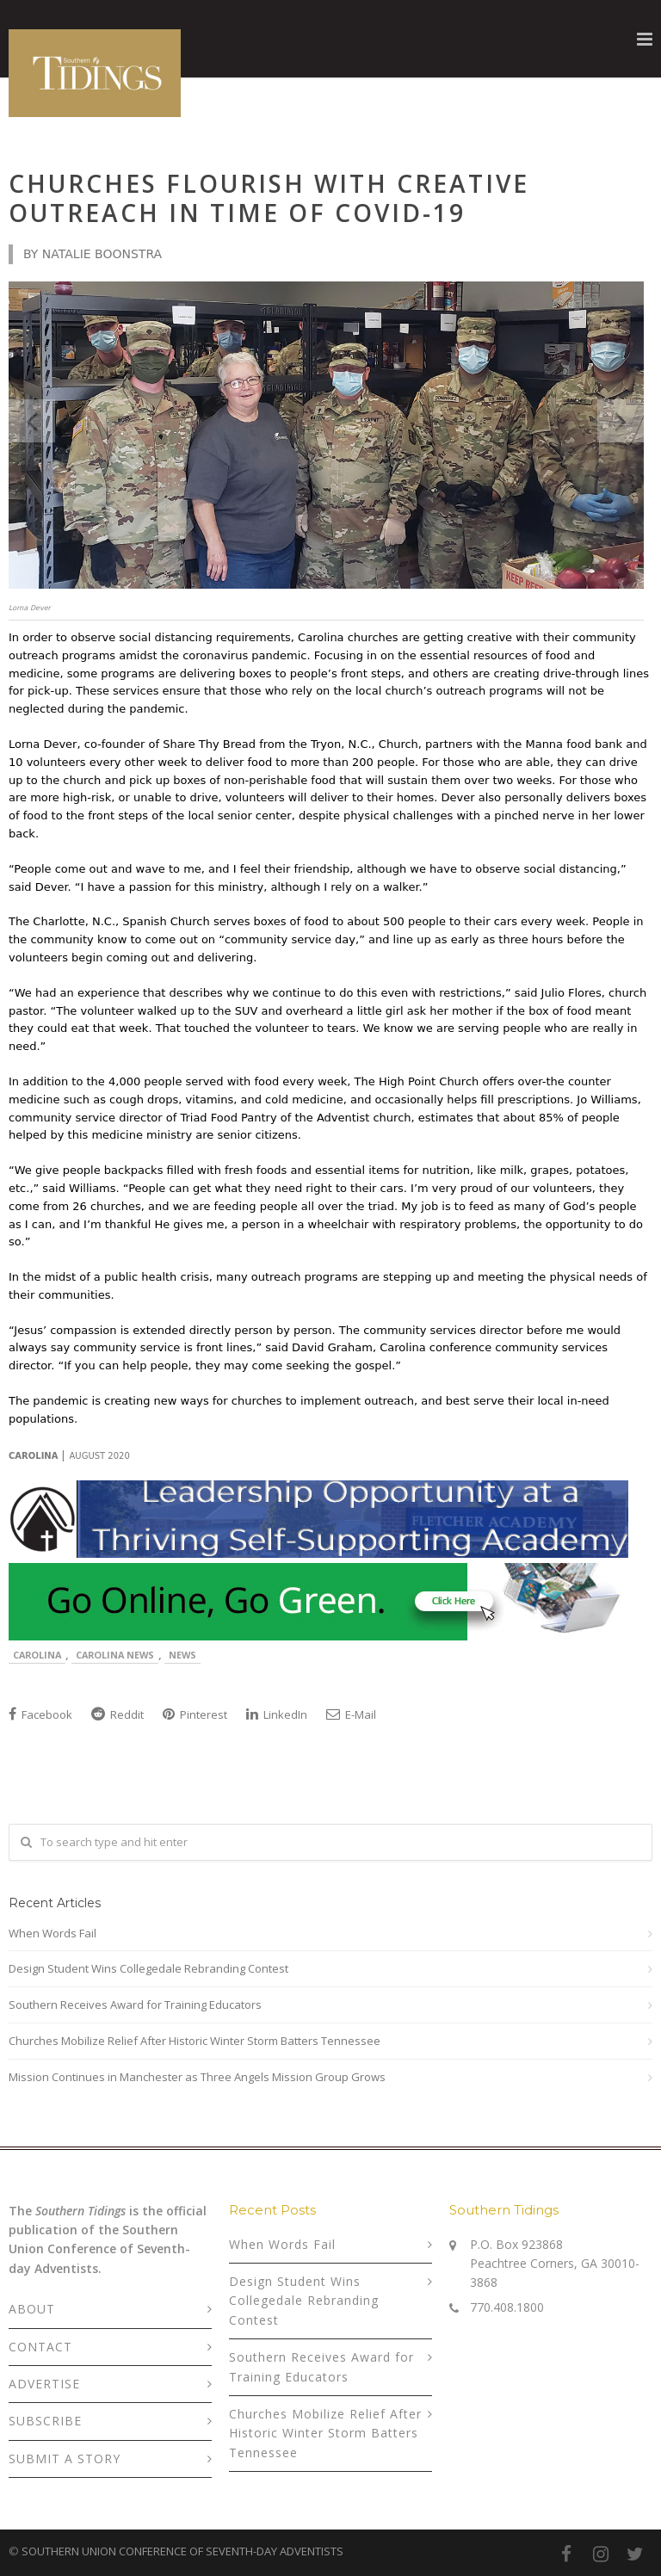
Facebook (40, 1714)
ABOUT (32, 2309)
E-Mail (351, 1714)
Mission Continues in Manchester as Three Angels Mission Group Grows (197, 2077)
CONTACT (40, 2346)
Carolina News (115, 1654)
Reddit (117, 1714)
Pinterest (195, 1714)
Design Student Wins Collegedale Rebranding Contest (148, 1968)
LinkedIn (276, 1714)
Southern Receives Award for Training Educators (135, 2004)
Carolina (37, 1654)
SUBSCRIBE (45, 2420)
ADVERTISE (44, 2383)
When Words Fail (52, 1933)
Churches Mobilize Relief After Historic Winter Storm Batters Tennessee (194, 2040)
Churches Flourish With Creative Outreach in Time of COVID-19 (269, 198)
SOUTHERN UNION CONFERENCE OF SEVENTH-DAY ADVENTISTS (182, 2551)
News (182, 1654)
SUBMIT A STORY (64, 2458)
